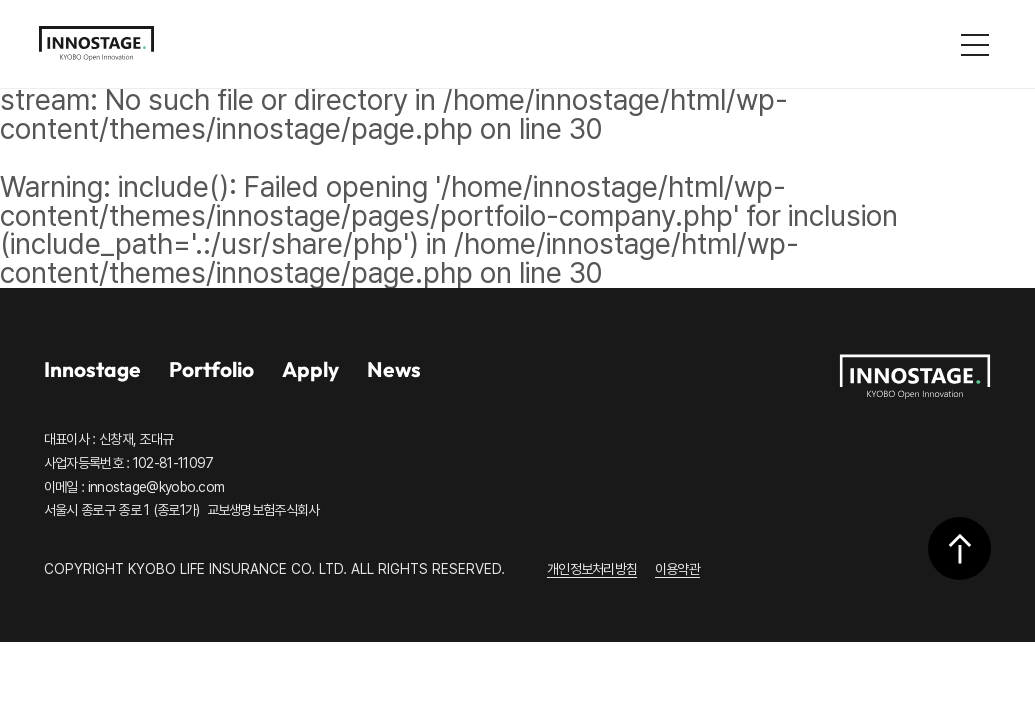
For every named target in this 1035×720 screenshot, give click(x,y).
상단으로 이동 (959, 548)
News (394, 369)
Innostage (92, 369)
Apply (310, 369)
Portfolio (211, 369)
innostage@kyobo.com (156, 487)
